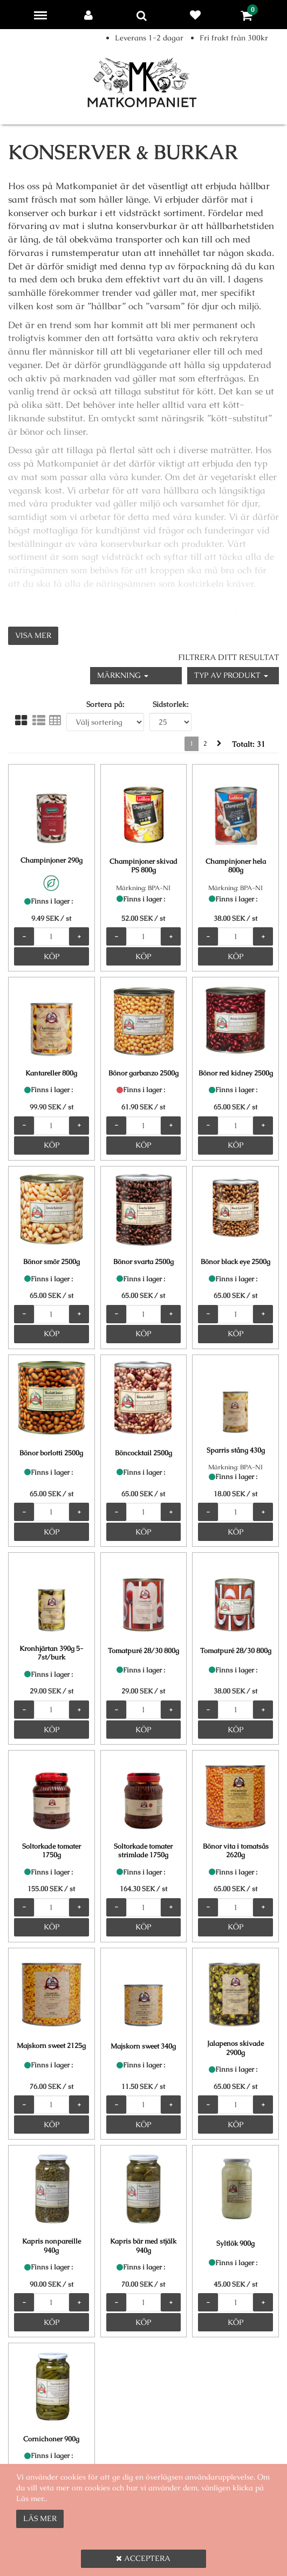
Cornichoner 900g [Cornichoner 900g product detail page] (51, 2438)
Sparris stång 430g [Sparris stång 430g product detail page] (236, 1450)
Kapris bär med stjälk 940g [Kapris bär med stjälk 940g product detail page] (143, 2246)
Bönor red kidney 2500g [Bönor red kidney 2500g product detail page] (236, 1073)
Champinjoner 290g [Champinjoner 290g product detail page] (51, 860)
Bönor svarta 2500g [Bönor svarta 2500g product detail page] (143, 1261)
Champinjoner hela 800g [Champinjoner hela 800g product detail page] (236, 866)
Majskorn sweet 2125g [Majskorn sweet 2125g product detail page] (51, 2045)
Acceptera (143, 2558)
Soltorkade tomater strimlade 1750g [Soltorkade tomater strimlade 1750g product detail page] (143, 1851)
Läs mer (40, 2518)
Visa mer (33, 635)
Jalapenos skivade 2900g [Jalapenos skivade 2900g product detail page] (235, 2048)
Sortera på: (105, 704)
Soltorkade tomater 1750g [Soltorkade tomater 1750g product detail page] (51, 1851)
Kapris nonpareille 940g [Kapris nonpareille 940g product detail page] (51, 2246)
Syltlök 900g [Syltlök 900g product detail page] (235, 2243)
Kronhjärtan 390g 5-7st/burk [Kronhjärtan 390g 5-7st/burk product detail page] (51, 1653)
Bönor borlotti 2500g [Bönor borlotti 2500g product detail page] (51, 1452)
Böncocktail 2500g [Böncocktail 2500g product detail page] (143, 1452)
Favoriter (197, 15)
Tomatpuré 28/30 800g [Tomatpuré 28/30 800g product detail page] (143, 1650)
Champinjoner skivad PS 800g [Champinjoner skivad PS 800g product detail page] (143, 866)
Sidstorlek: (171, 704)
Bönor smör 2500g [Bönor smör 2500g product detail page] (51, 1261)
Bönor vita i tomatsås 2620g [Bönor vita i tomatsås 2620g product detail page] (236, 1851)
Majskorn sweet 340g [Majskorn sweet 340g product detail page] (143, 2046)
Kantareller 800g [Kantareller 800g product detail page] (51, 1073)
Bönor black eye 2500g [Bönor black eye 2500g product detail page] (235, 1261)
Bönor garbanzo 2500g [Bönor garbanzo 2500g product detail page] (143, 1073)
